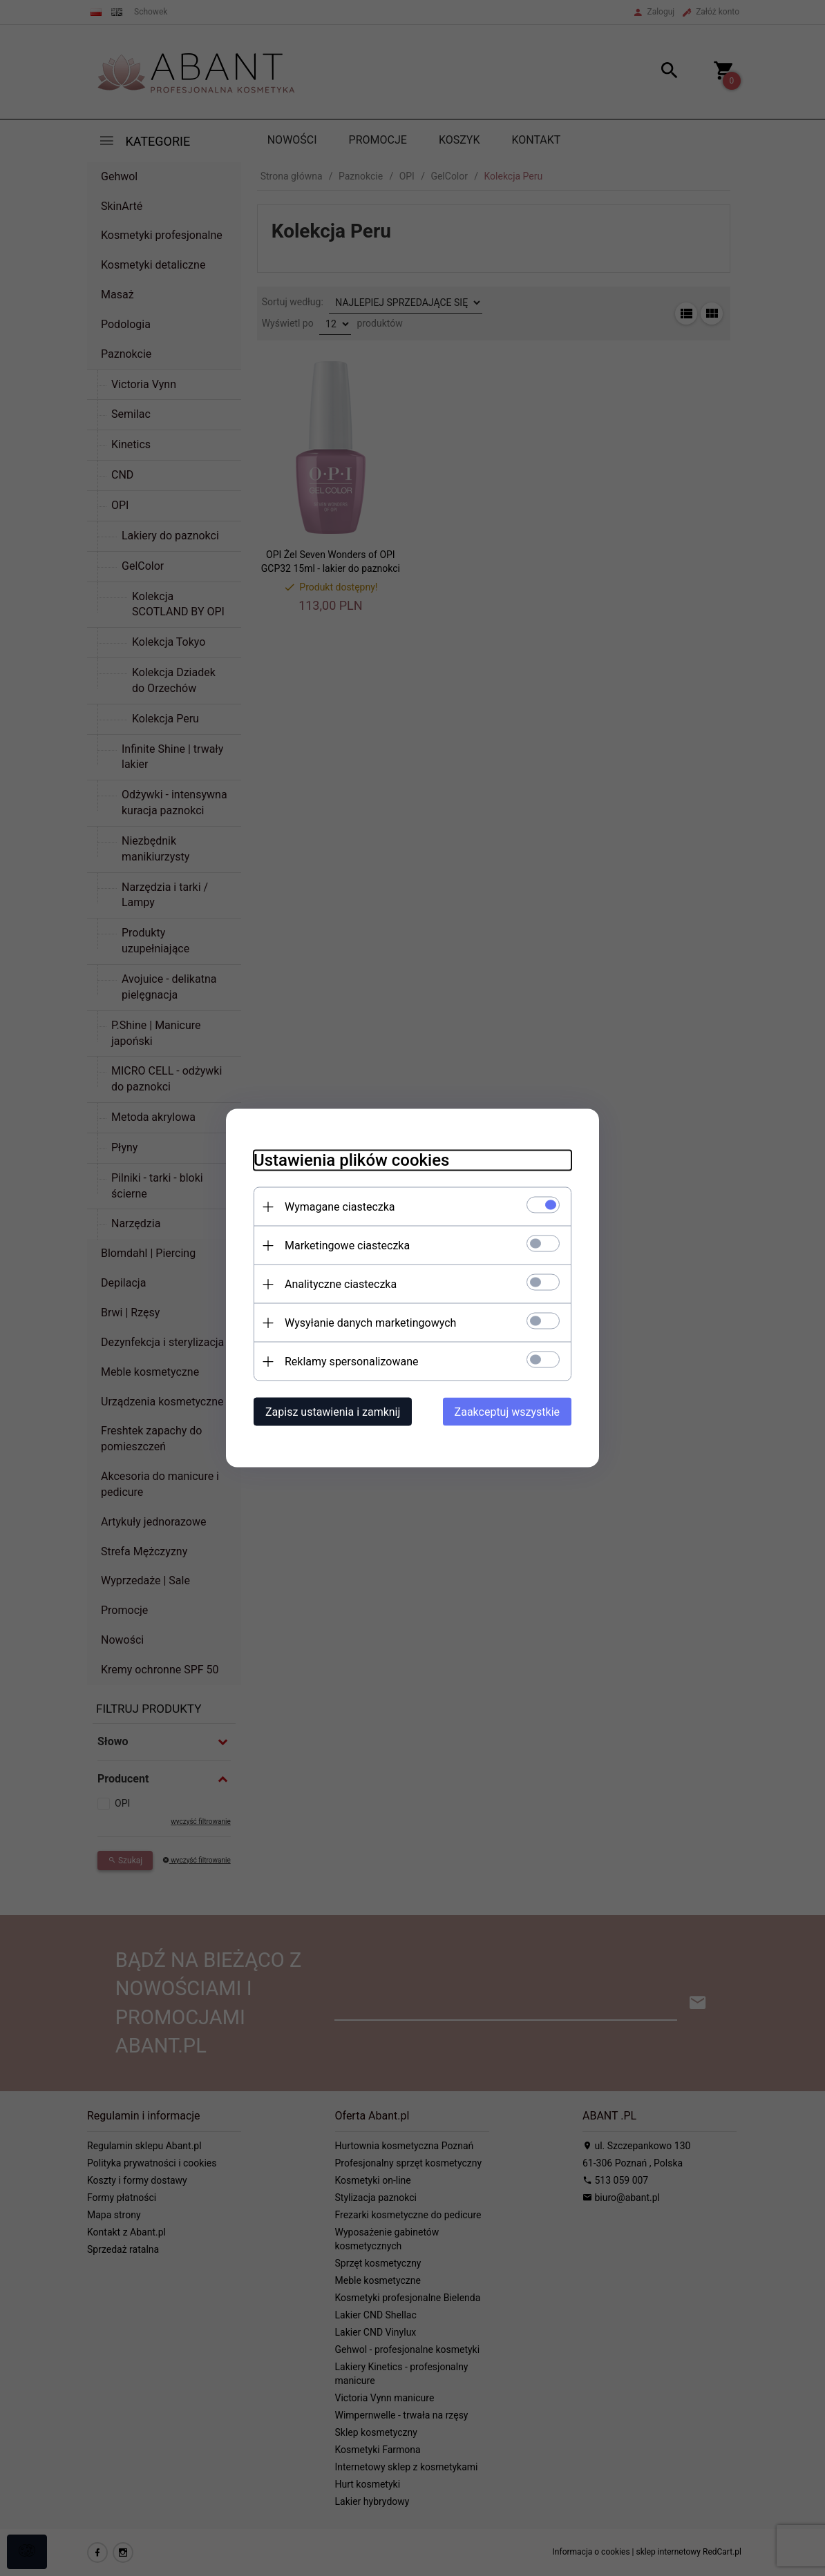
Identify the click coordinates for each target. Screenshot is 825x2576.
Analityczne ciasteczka (341, 1284)
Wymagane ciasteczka (340, 1206)
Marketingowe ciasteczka (347, 1245)
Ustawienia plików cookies (351, 1160)
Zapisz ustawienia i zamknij (332, 1412)
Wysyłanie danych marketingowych (370, 1322)
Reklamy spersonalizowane (351, 1361)
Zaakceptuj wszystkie (507, 1412)
